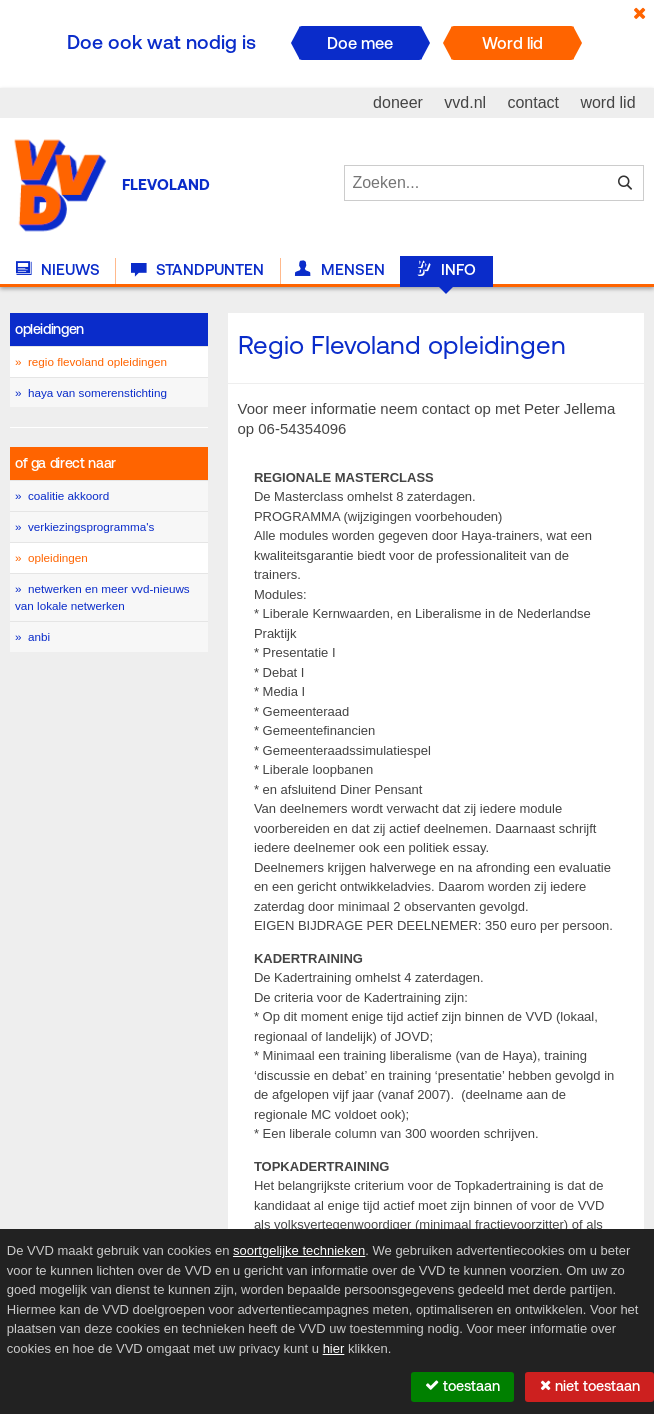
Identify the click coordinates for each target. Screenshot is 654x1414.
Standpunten (197, 270)
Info (446, 270)
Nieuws (58, 270)
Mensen (339, 270)
